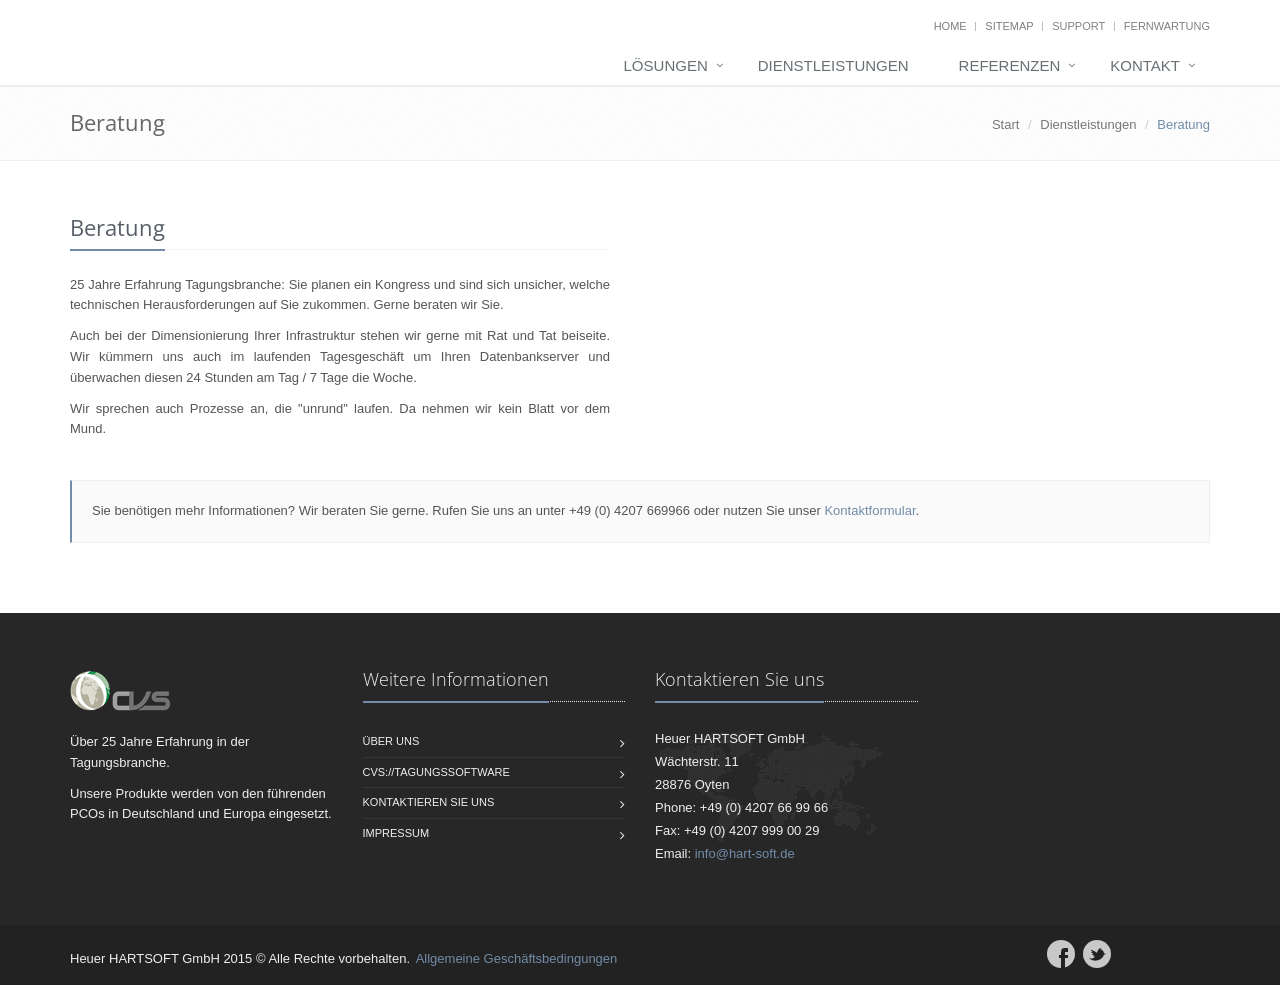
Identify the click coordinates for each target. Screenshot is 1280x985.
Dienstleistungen (833, 65)
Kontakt (1145, 65)
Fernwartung (1167, 26)
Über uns (391, 741)
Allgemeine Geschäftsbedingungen (517, 958)
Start (1005, 124)
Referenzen (1010, 65)
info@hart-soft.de (745, 853)
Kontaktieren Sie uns (429, 802)
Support (1078, 26)
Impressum (396, 833)
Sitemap (1009, 26)
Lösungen (666, 65)
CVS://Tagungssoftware (436, 772)
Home (950, 26)
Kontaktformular (869, 510)
